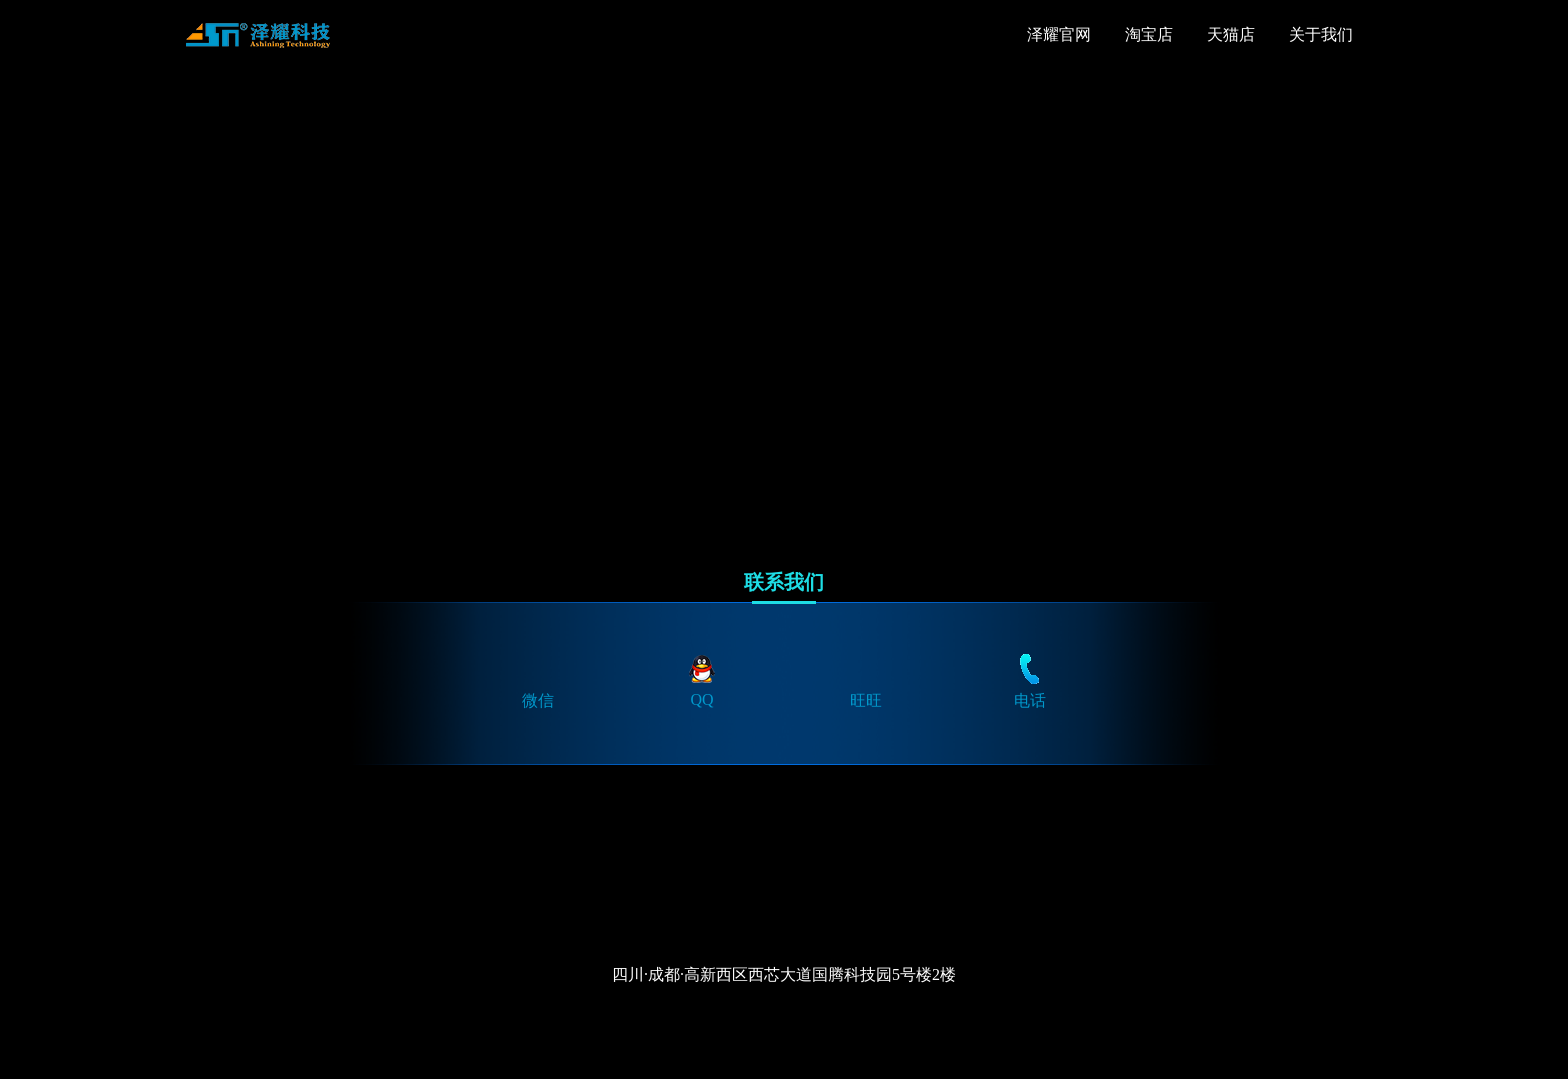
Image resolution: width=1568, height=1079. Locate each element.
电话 (1030, 680)
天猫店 (1231, 34)
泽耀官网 (1059, 34)
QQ (702, 679)
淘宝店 (1149, 34)
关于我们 (1321, 34)
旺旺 (866, 680)
